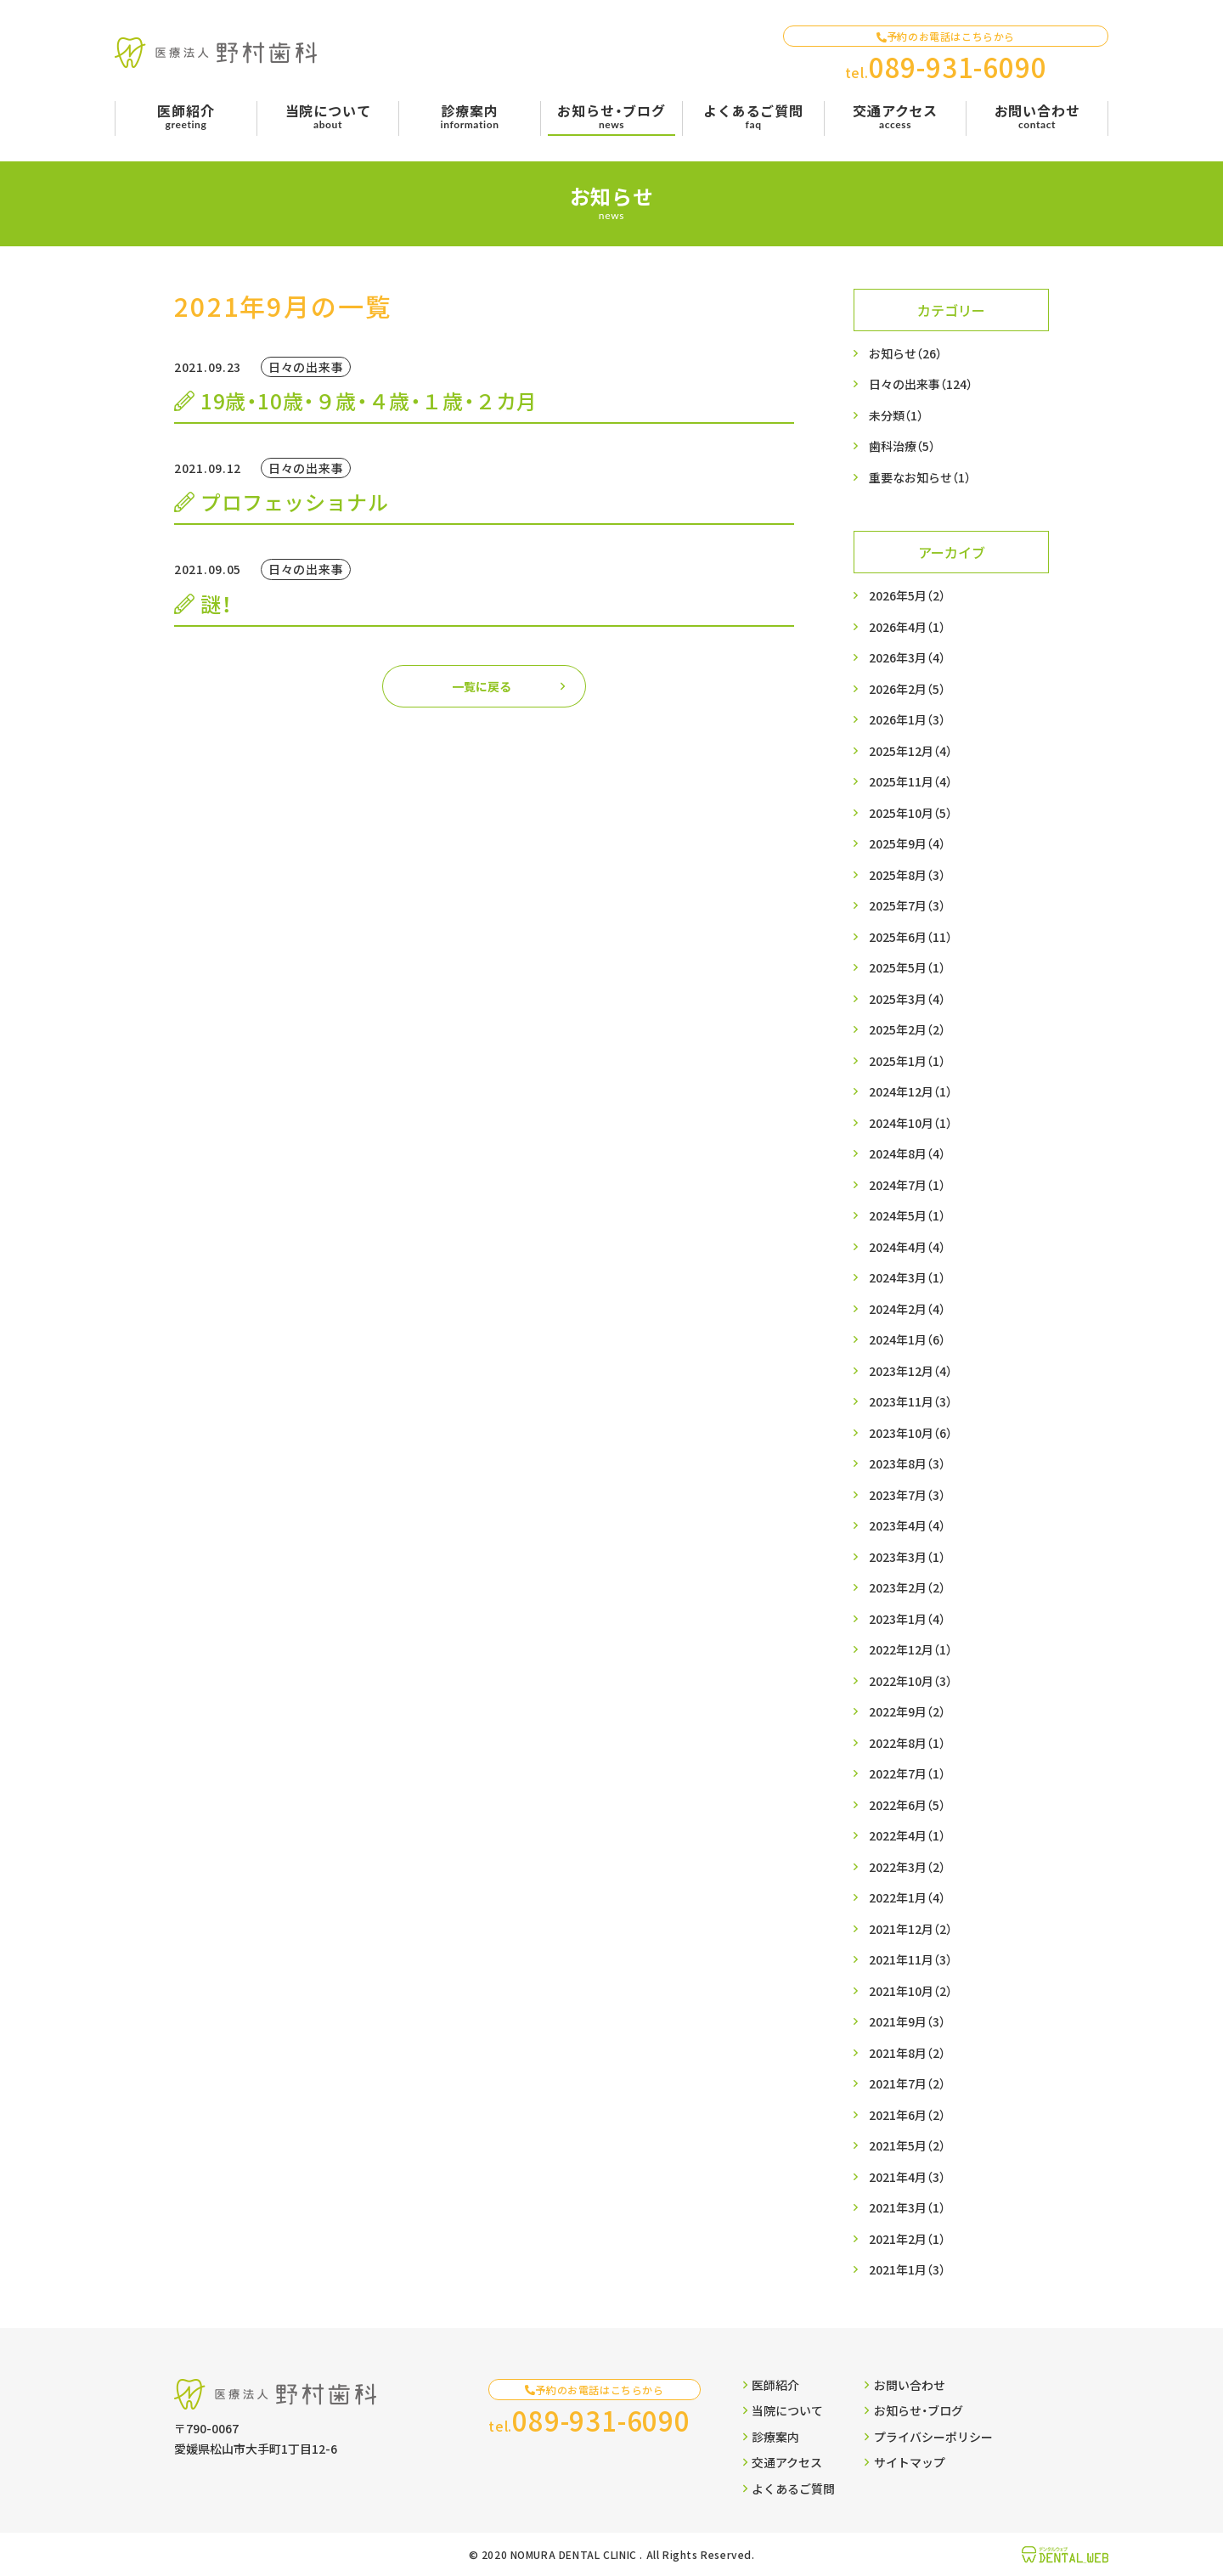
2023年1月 (907, 1619)
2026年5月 (907, 595)
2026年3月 (907, 657)
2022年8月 (907, 1743)
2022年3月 (907, 1867)
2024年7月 (907, 1185)
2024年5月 (907, 1215)
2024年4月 (907, 1247)
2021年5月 (907, 2145)
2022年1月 (907, 1897)
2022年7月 (907, 1773)
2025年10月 (910, 813)
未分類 (896, 415)
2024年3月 (907, 1277)
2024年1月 (907, 1339)
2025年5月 (907, 967)
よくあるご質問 (789, 2488)
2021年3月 (907, 2207)
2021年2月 (907, 2239)
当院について (783, 2410)
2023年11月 (910, 1401)
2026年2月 (907, 689)
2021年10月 (910, 1991)
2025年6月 (910, 937)
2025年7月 (907, 905)
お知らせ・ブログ (913, 2410)
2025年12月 (910, 751)
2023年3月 (907, 1557)
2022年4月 (907, 1835)
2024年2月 (907, 1309)
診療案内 (771, 2436)
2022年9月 (907, 1711)
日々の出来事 (920, 384)
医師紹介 (771, 2384)
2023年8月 (907, 1463)
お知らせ (905, 353)
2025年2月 (907, 1029)
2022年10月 (910, 1681)
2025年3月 (907, 999)
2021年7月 (907, 2083)
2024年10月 (910, 1123)
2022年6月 (907, 1805)
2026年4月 (907, 627)
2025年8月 (907, 875)
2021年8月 (907, 2053)
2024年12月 (910, 1091)
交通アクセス (782, 2462)
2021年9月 (907, 2021)
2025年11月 (910, 781)
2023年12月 (910, 1371)
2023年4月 (907, 1525)
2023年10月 (910, 1433)
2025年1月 (907, 1061)
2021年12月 (910, 1929)
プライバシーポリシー (928, 2436)
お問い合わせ (904, 2384)
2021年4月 (907, 2177)
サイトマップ (904, 2462)
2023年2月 (907, 1587)
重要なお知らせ (920, 477)
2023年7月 (907, 1495)
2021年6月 (907, 2115)
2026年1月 (907, 719)
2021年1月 (907, 2269)
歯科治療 (902, 446)
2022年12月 (910, 1649)
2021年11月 (910, 1959)
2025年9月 (907, 843)
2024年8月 (907, 1153)
